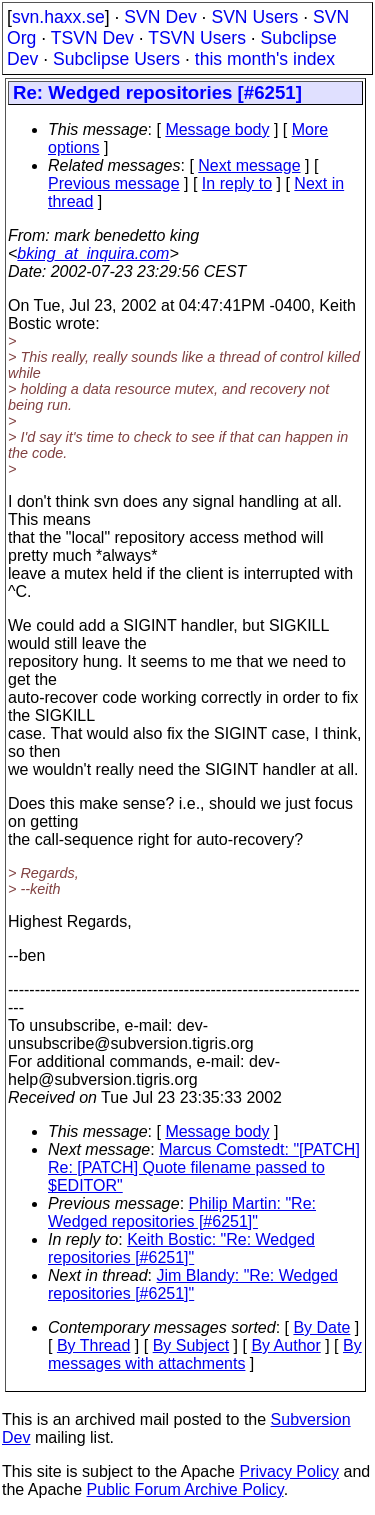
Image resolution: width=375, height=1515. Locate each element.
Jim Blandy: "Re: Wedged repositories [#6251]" (193, 1284)
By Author (285, 1345)
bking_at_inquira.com (93, 253)
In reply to (237, 183)
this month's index (265, 59)
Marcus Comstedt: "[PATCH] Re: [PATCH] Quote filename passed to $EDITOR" (204, 1167)
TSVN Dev (92, 38)
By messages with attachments (205, 1354)
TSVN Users (197, 38)
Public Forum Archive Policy (185, 1489)
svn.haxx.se (58, 17)
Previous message (114, 183)
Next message (249, 165)
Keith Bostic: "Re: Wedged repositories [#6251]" (181, 1248)
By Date (321, 1327)
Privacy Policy (289, 1471)
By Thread (94, 1345)
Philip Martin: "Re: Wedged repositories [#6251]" (182, 1212)
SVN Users (254, 17)
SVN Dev (160, 17)
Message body (217, 129)
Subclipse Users (116, 59)
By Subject (191, 1345)
